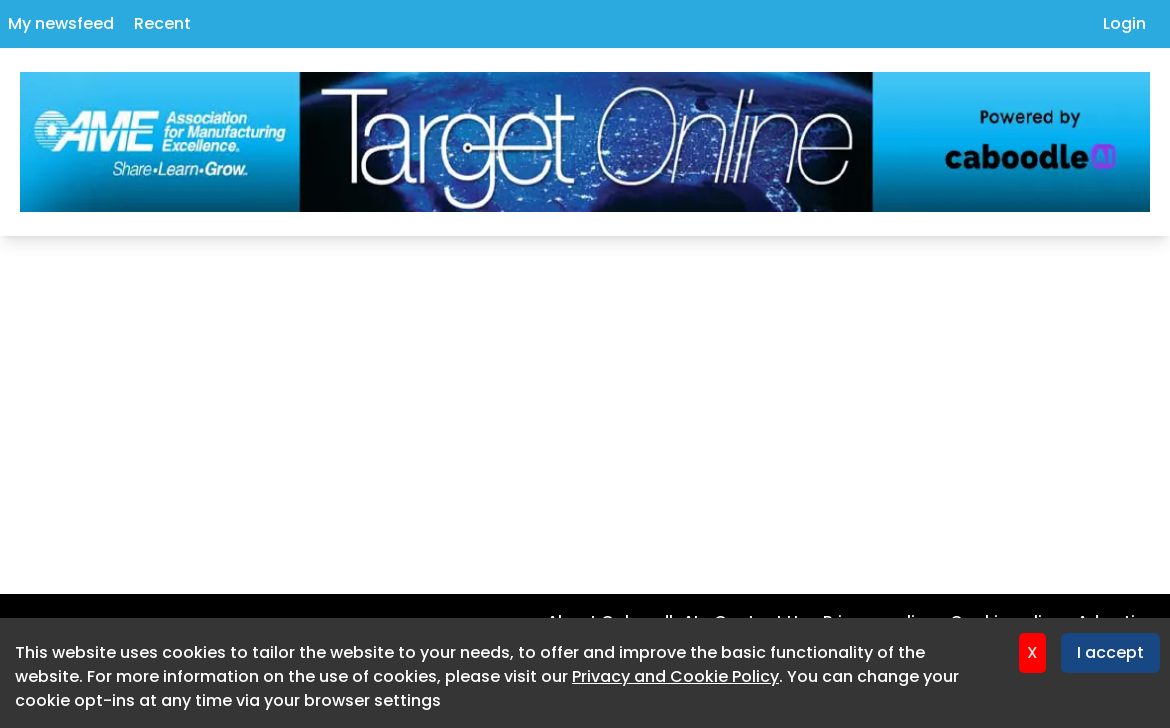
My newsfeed (61, 23)
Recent (162, 23)
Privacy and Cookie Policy (675, 676)
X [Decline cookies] (1032, 652)
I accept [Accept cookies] (1110, 652)
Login (1124, 23)
